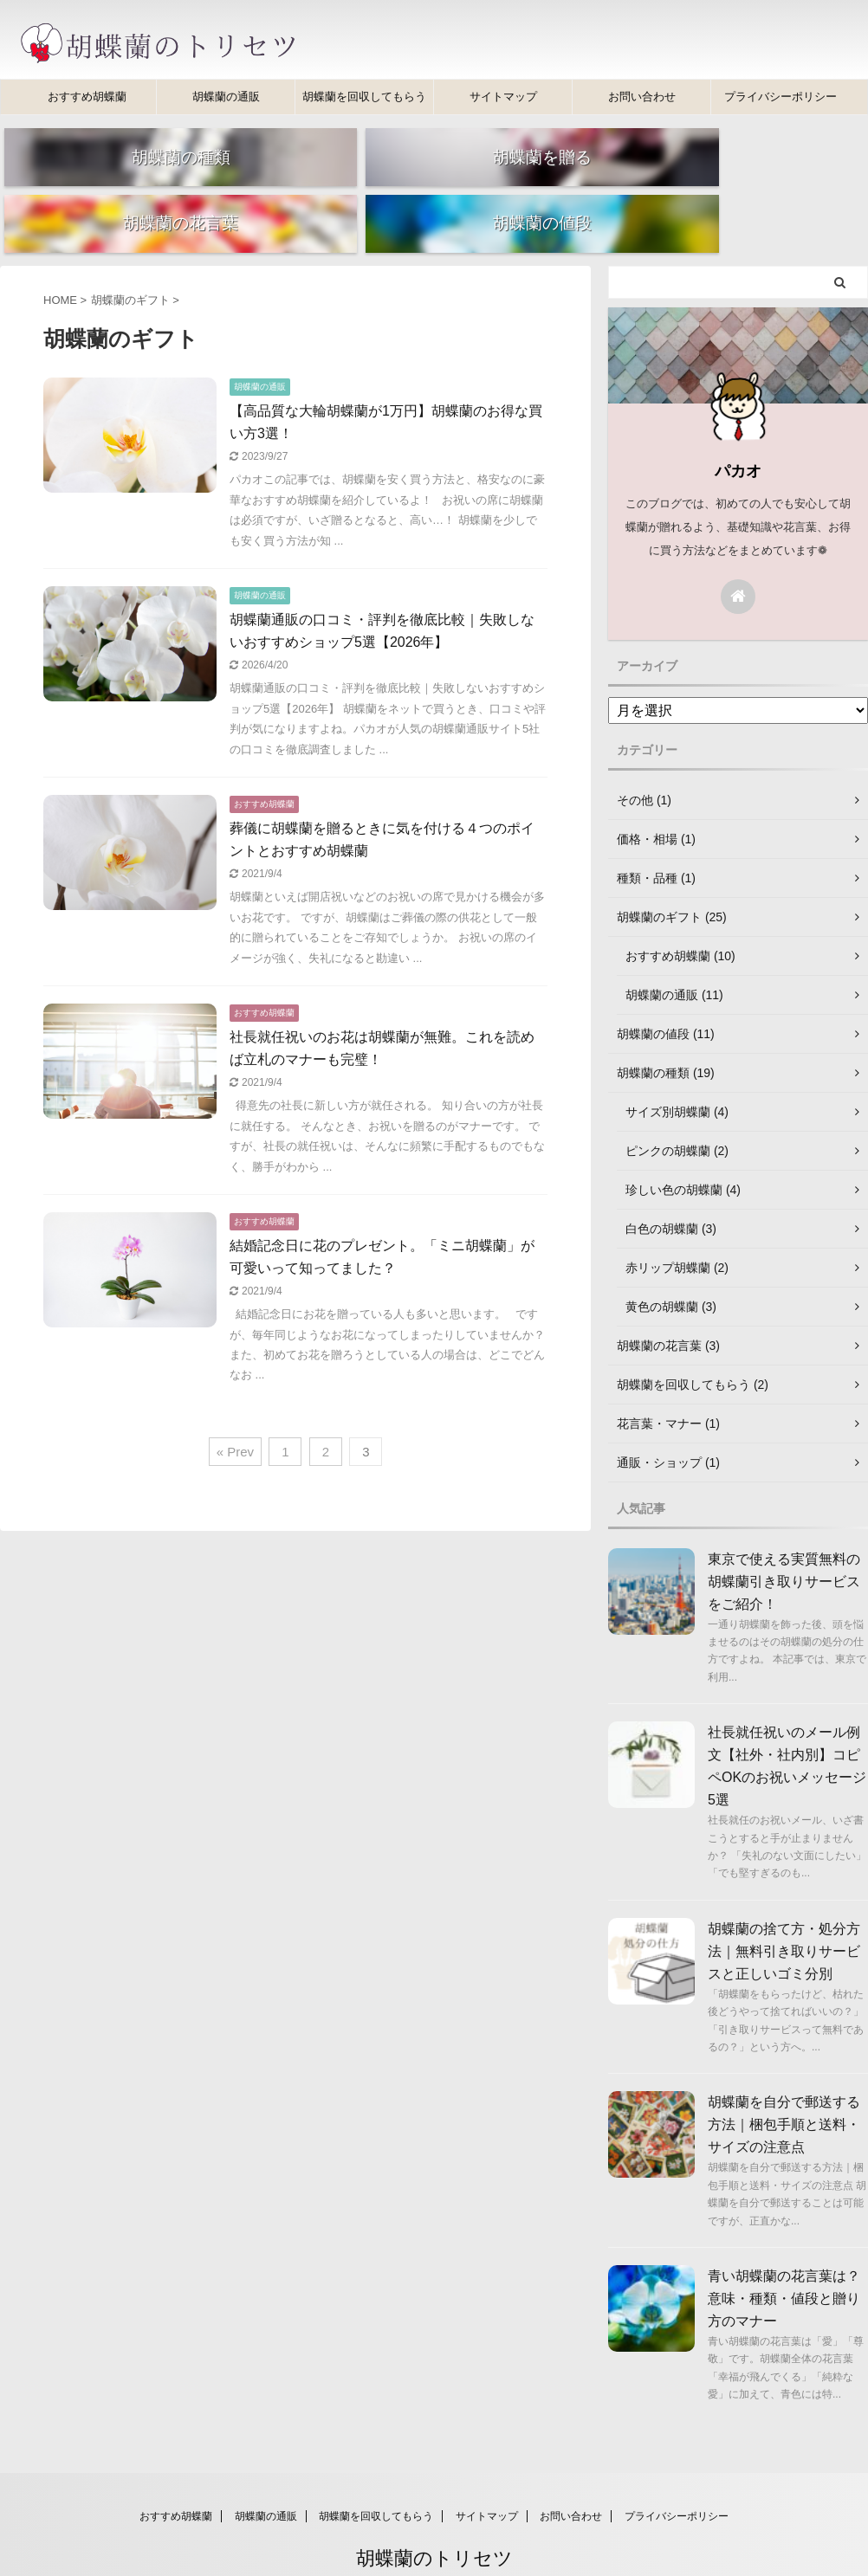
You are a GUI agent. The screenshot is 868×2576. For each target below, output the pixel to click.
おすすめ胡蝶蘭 (87, 96)
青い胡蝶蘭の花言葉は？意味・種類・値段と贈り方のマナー (784, 2261)
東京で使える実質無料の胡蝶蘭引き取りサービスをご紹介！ (784, 1543)
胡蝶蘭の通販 (226, 96)
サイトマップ (503, 96)
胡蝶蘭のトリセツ (434, 2520)
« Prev (235, 1414)
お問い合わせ (642, 96)
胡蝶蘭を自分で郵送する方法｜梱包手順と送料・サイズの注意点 (784, 2087)
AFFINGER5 (531, 2551)
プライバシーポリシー (780, 96)
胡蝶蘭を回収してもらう (364, 96)
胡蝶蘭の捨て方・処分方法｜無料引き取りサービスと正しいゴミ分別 (784, 1913)
